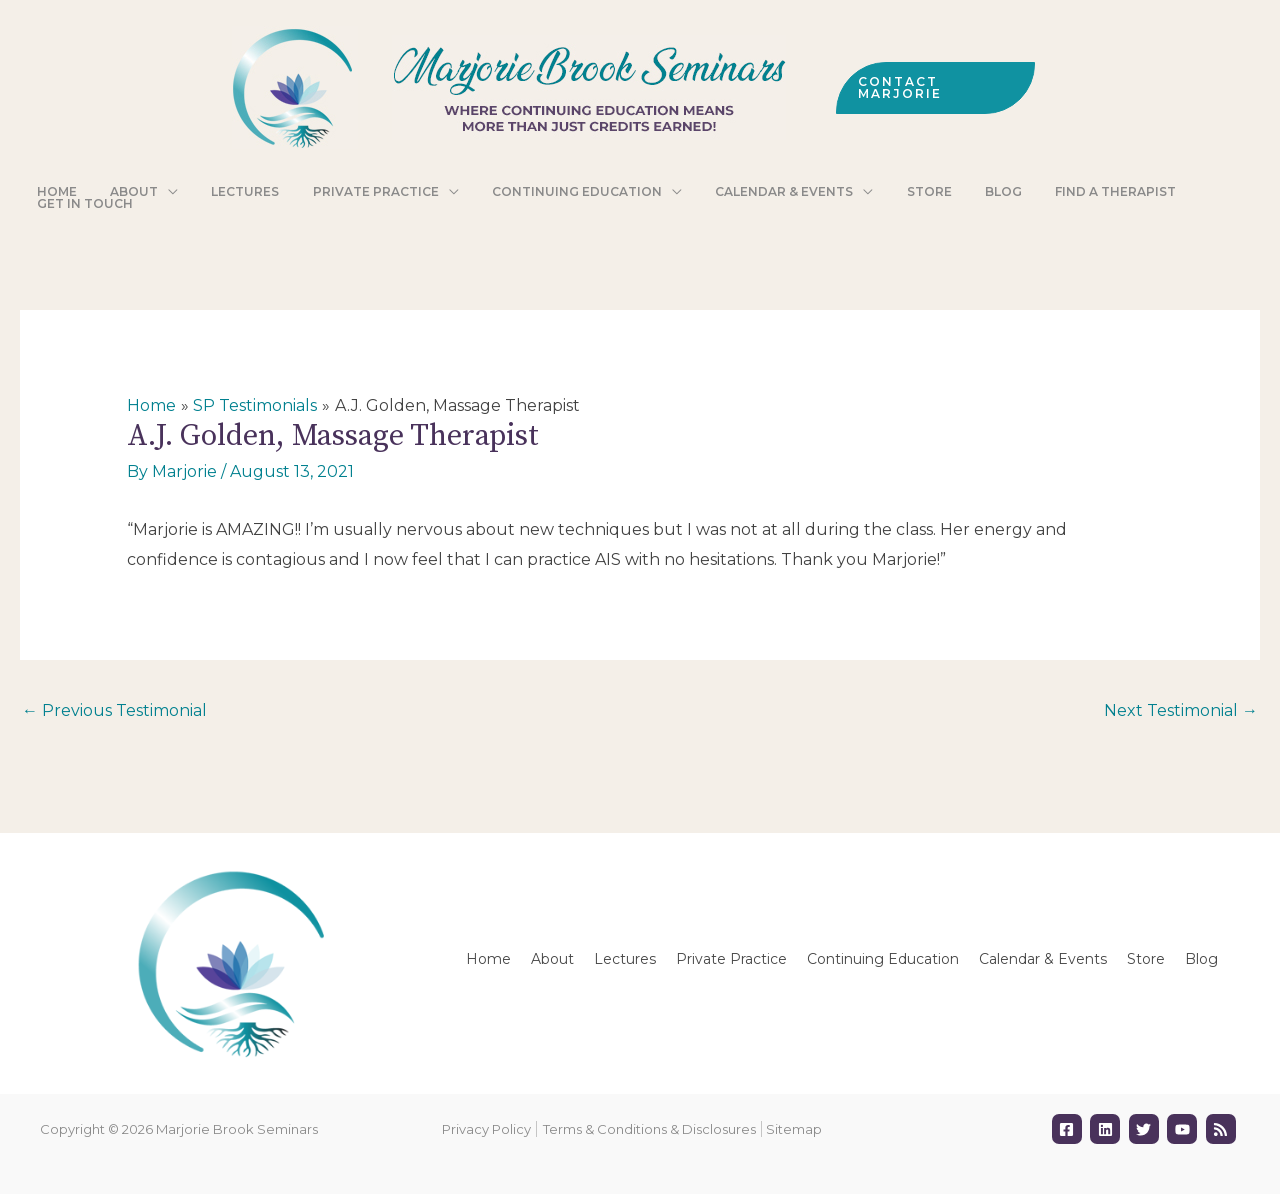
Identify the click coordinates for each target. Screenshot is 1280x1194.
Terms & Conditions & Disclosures (649, 1129)
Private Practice (731, 959)
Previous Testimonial (114, 710)
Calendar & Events (1043, 959)
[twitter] (1146, 1129)
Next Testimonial (1181, 710)
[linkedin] (1107, 1129)
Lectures (625, 959)
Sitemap (794, 1129)
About (552, 959)
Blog (1201, 959)
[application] (184, 193)
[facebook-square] (1069, 1129)
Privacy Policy (486, 1129)
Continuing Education (883, 959)
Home (488, 959)
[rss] (1223, 1129)
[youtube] (1184, 1129)
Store (1146, 959)
